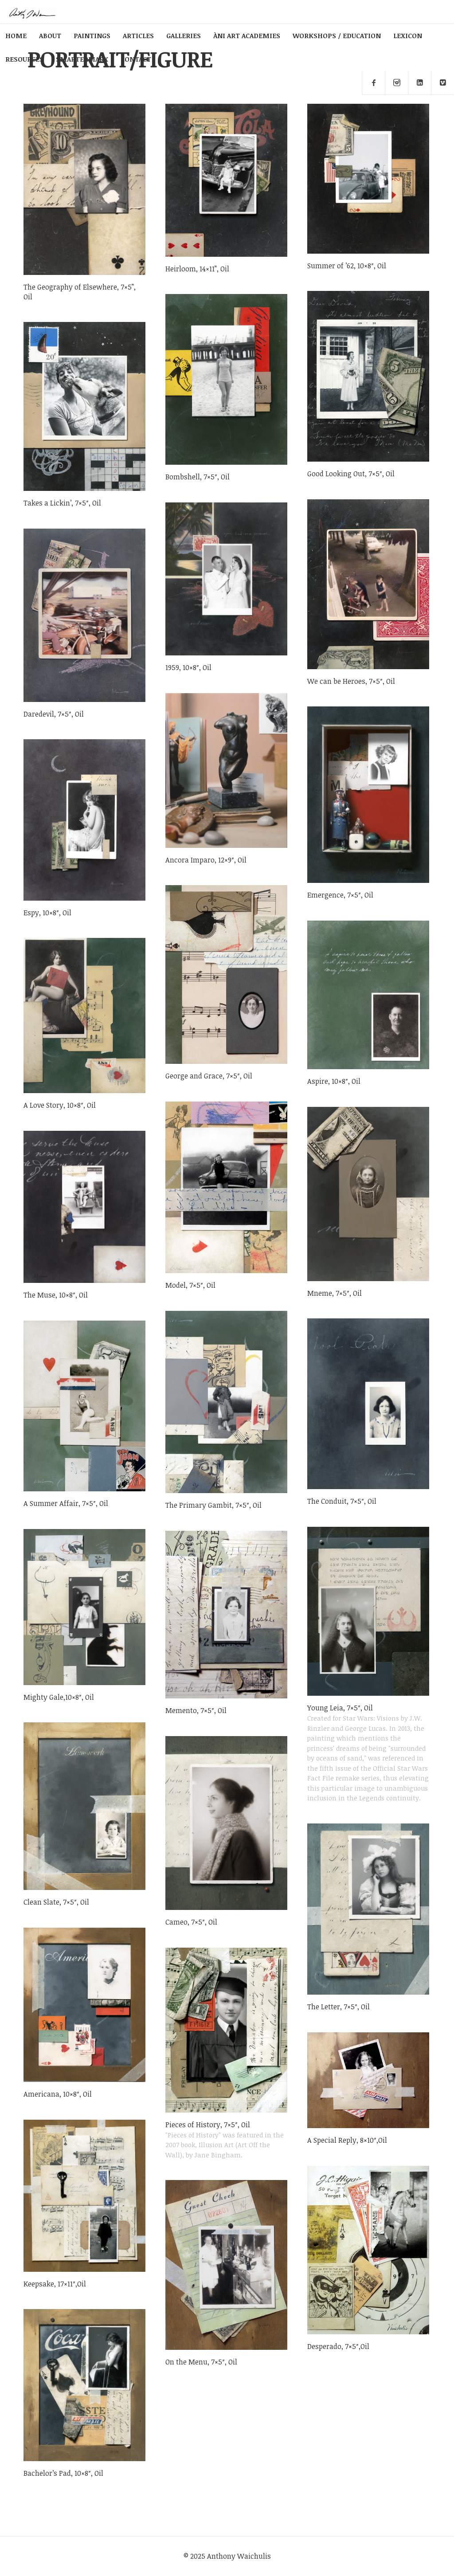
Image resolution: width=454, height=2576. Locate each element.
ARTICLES (138, 35)
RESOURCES (24, 59)
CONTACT (136, 59)
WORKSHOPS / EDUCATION (337, 35)
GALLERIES (183, 35)
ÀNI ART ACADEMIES (246, 35)
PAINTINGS (92, 35)
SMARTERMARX (82, 59)
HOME (16, 35)
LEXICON (407, 35)
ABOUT (50, 35)
